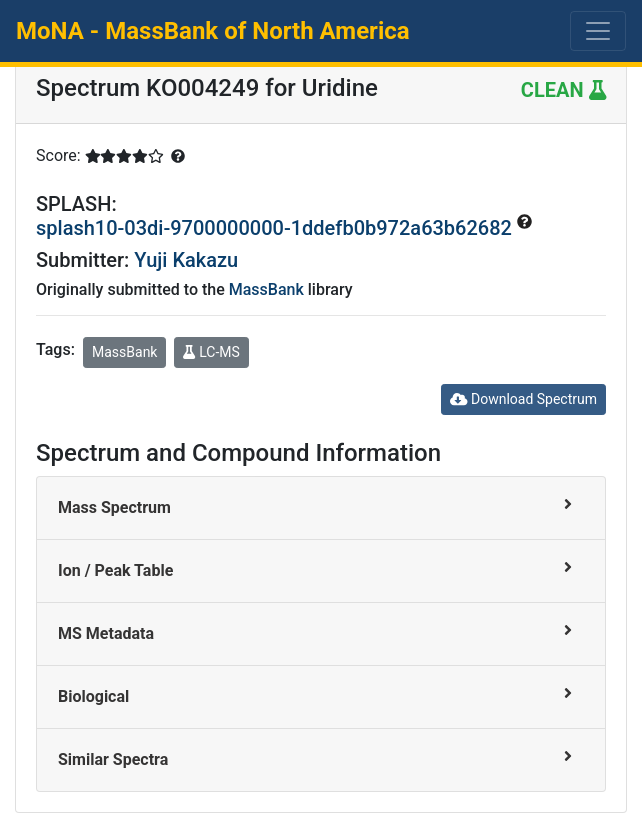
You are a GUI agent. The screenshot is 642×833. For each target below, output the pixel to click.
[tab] (321, 508)
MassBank (266, 289)
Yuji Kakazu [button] (186, 260)
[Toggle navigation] (598, 31)
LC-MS (211, 352)
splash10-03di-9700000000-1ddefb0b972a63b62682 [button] (276, 228)
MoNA (213, 31)
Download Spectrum (523, 399)
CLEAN (563, 90)
